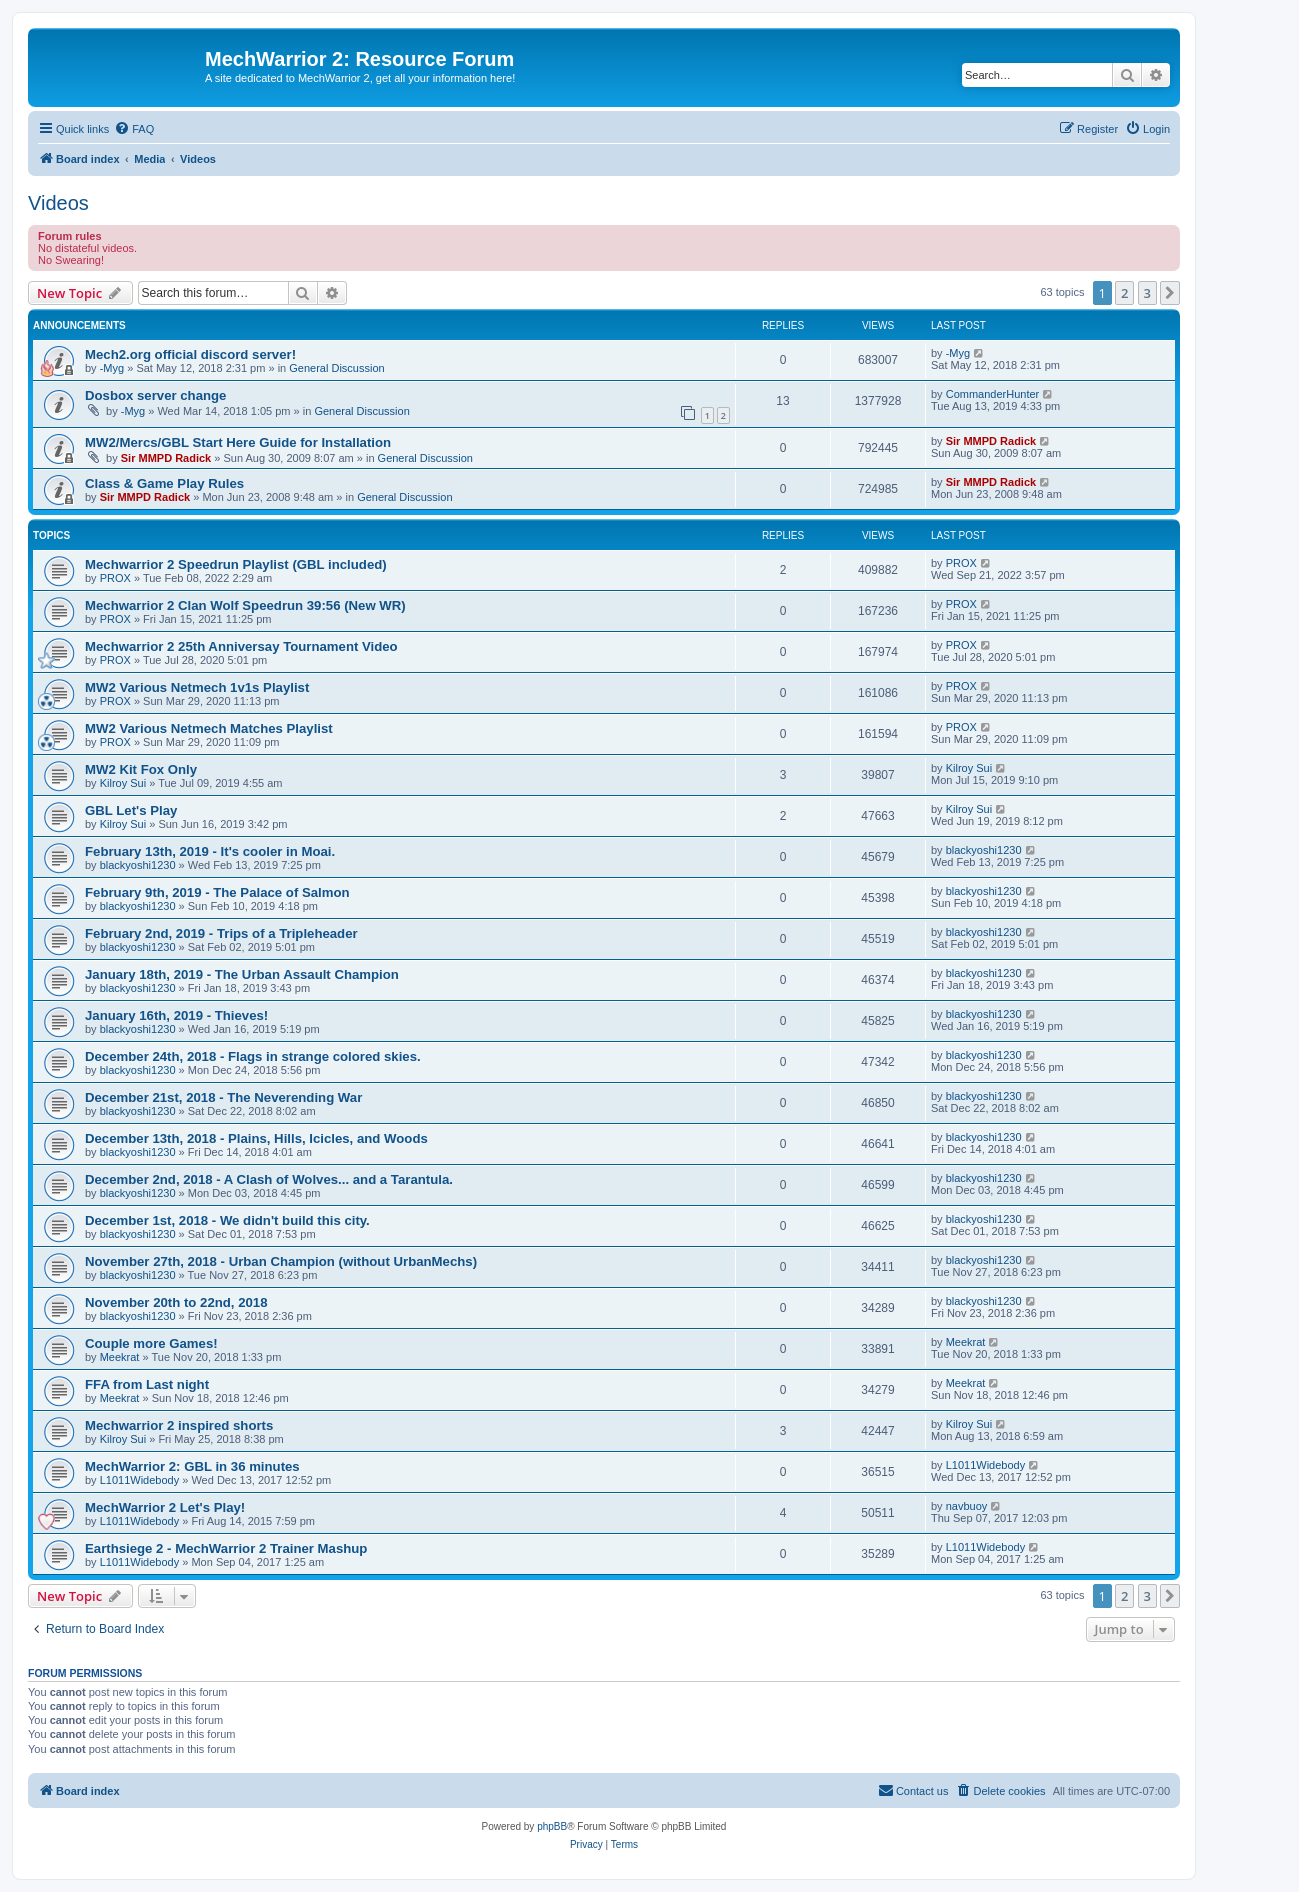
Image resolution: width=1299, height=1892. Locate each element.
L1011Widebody (140, 1480)
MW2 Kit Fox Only (141, 769)
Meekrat (120, 1357)
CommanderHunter (993, 394)
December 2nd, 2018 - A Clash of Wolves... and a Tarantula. (269, 1179)
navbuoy (967, 1506)
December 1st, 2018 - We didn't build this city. (227, 1220)
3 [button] (1147, 293)
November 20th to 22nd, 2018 (176, 1302)
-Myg (112, 368)
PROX (115, 578)
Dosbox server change (155, 395)
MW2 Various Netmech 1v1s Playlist (197, 687)
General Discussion (336, 368)
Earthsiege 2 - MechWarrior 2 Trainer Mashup (226, 1548)
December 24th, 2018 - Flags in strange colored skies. (253, 1056)
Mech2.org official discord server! (190, 354)
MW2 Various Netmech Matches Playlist (209, 728)
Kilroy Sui (123, 783)
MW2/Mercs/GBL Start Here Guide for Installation (238, 442)
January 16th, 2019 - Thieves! (176, 1015)
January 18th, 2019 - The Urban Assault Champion (242, 974)
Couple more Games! (151, 1343)
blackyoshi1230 (138, 865)
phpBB (552, 1826)
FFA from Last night (147, 1384)
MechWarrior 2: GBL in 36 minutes (192, 1466)
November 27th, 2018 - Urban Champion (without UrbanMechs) (281, 1261)
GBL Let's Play (131, 810)
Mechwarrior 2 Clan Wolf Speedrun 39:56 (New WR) (245, 605)
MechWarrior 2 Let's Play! (165, 1507)
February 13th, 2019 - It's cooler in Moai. (210, 851)
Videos (58, 203)
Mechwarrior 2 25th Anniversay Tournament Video (241, 646)
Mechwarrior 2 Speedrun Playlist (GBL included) (236, 564)
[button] (1170, 293)
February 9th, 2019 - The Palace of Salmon (217, 892)
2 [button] (1124, 293)
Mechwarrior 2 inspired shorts (179, 1425)
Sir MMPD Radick (166, 458)
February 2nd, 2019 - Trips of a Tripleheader (221, 933)
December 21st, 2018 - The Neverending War (223, 1097)
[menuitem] (134, 129)
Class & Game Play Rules (164, 483)
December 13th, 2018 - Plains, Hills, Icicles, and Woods (256, 1138)
